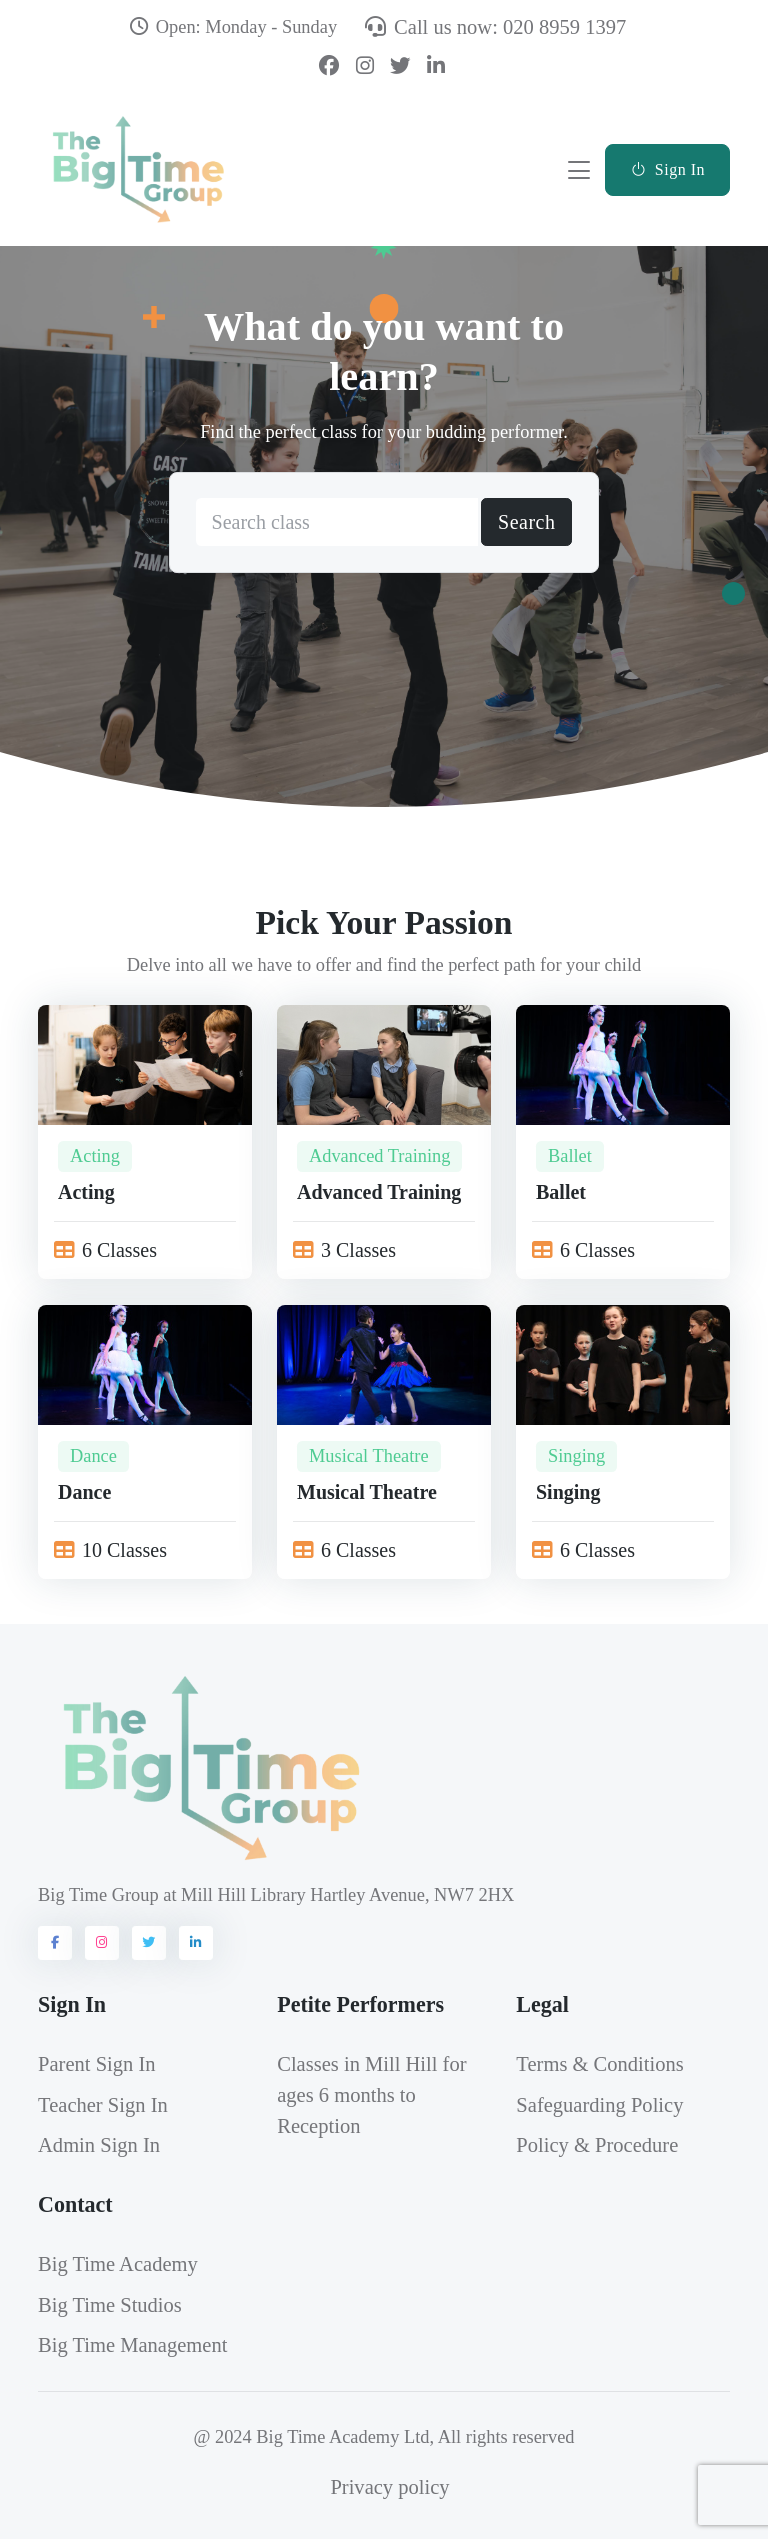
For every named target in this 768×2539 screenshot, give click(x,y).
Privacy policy (389, 2487)
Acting (95, 1156)
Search (526, 523)
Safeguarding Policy (599, 2105)
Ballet (570, 1156)
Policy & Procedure (597, 2145)
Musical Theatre (369, 1456)
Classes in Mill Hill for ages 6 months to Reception (371, 2095)
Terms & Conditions (599, 2064)
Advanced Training (380, 1156)
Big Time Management (132, 2345)
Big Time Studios (110, 2305)
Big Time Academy (118, 2264)
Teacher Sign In (103, 2105)
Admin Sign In (99, 2145)
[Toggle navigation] (579, 169)
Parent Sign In (96, 2064)
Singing (576, 1456)
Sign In (667, 169)
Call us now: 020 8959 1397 (495, 27)
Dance (93, 1456)
